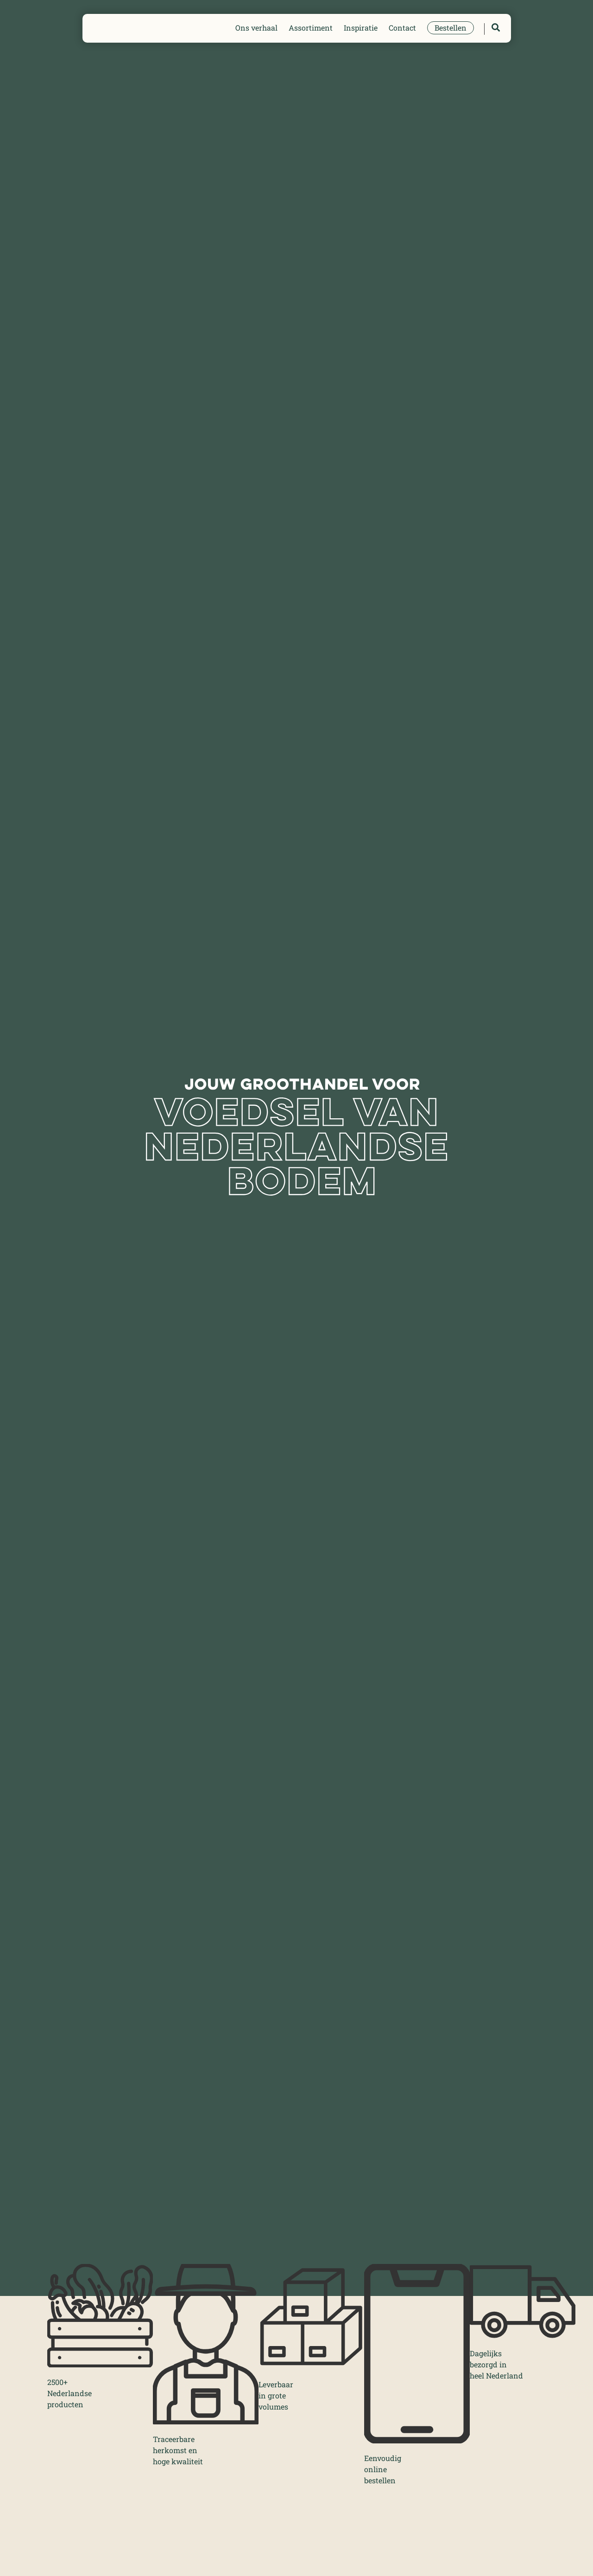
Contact (402, 27)
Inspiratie (361, 27)
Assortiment (311, 27)
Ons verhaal (256, 27)
